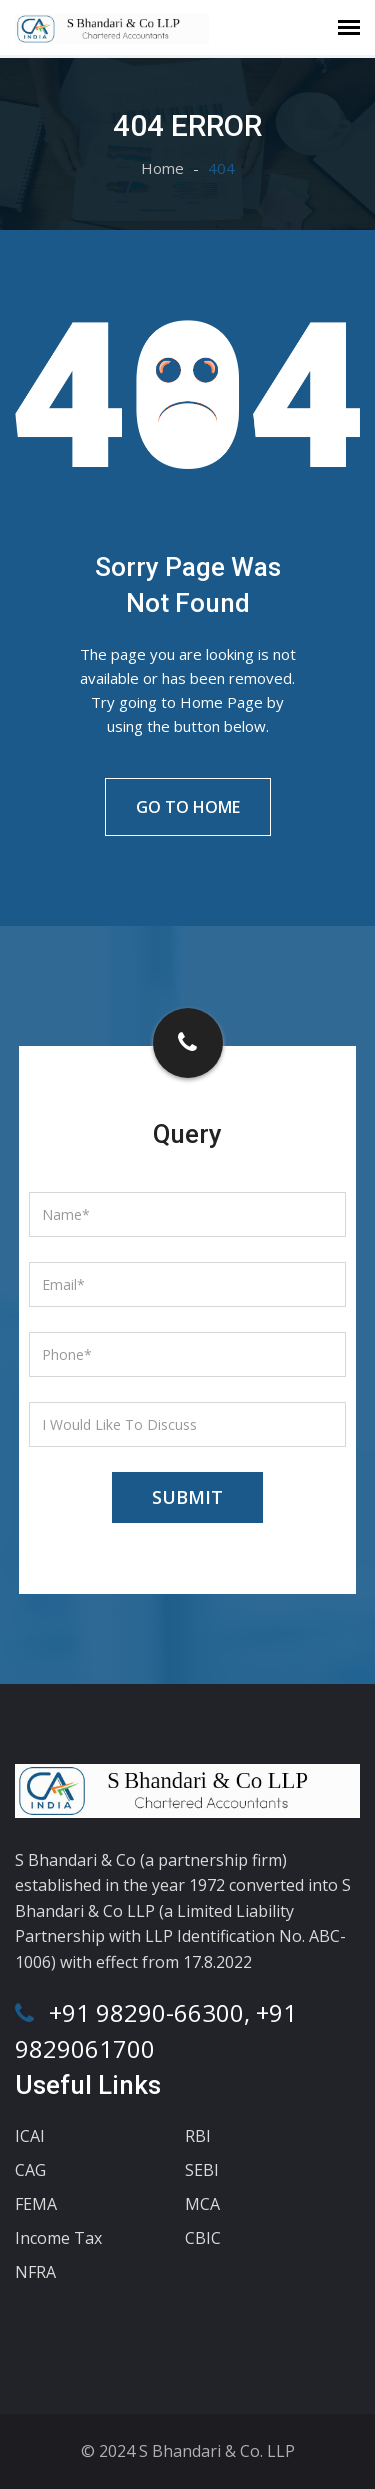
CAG (30, 2170)
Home (162, 168)
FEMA (36, 2204)
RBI (198, 2136)
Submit (187, 1497)
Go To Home (188, 807)
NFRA (35, 2272)
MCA (202, 2204)
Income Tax (58, 2238)
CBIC (203, 2238)
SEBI (202, 2170)
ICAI (30, 2136)
